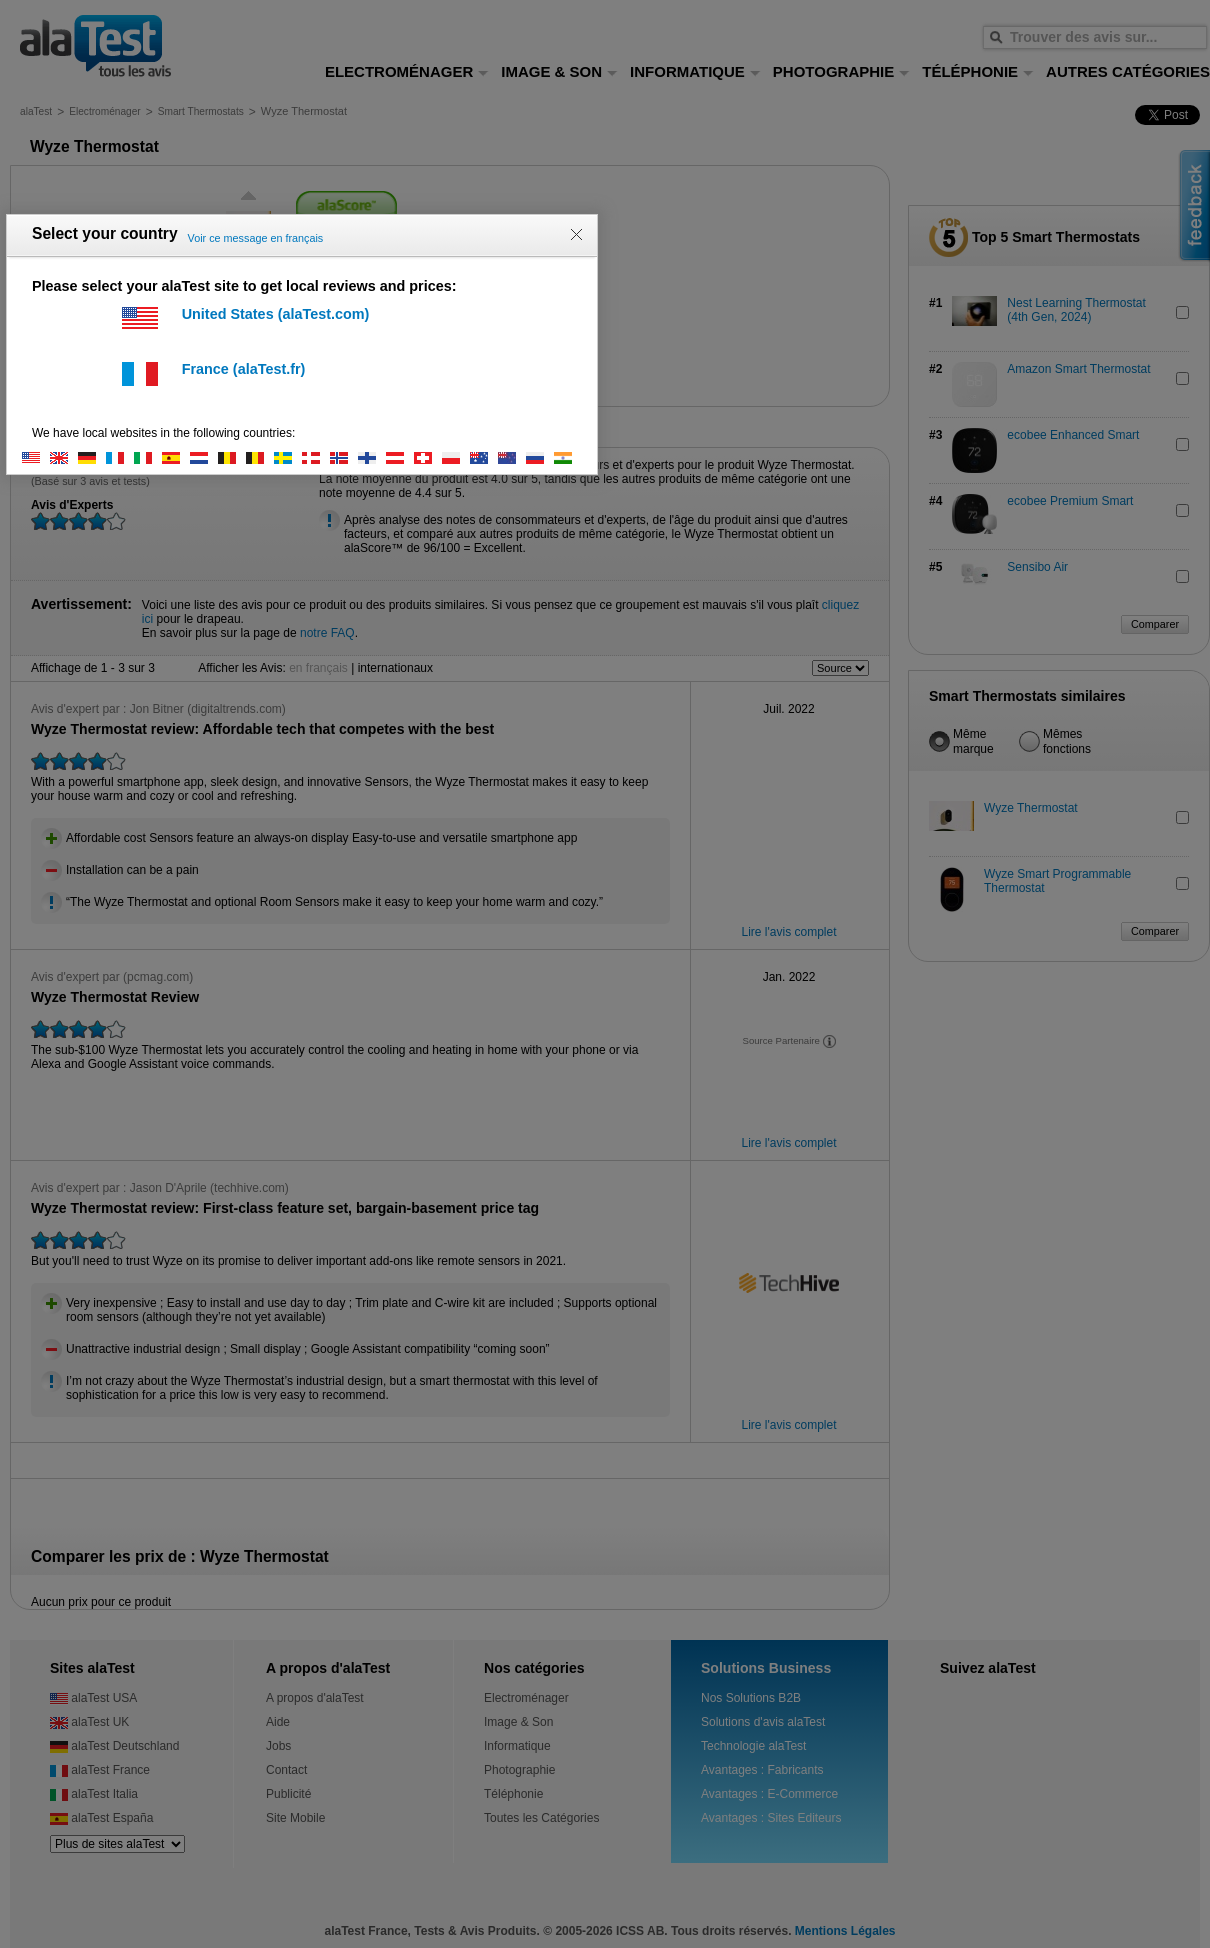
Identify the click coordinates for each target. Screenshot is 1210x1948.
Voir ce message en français (256, 238)
